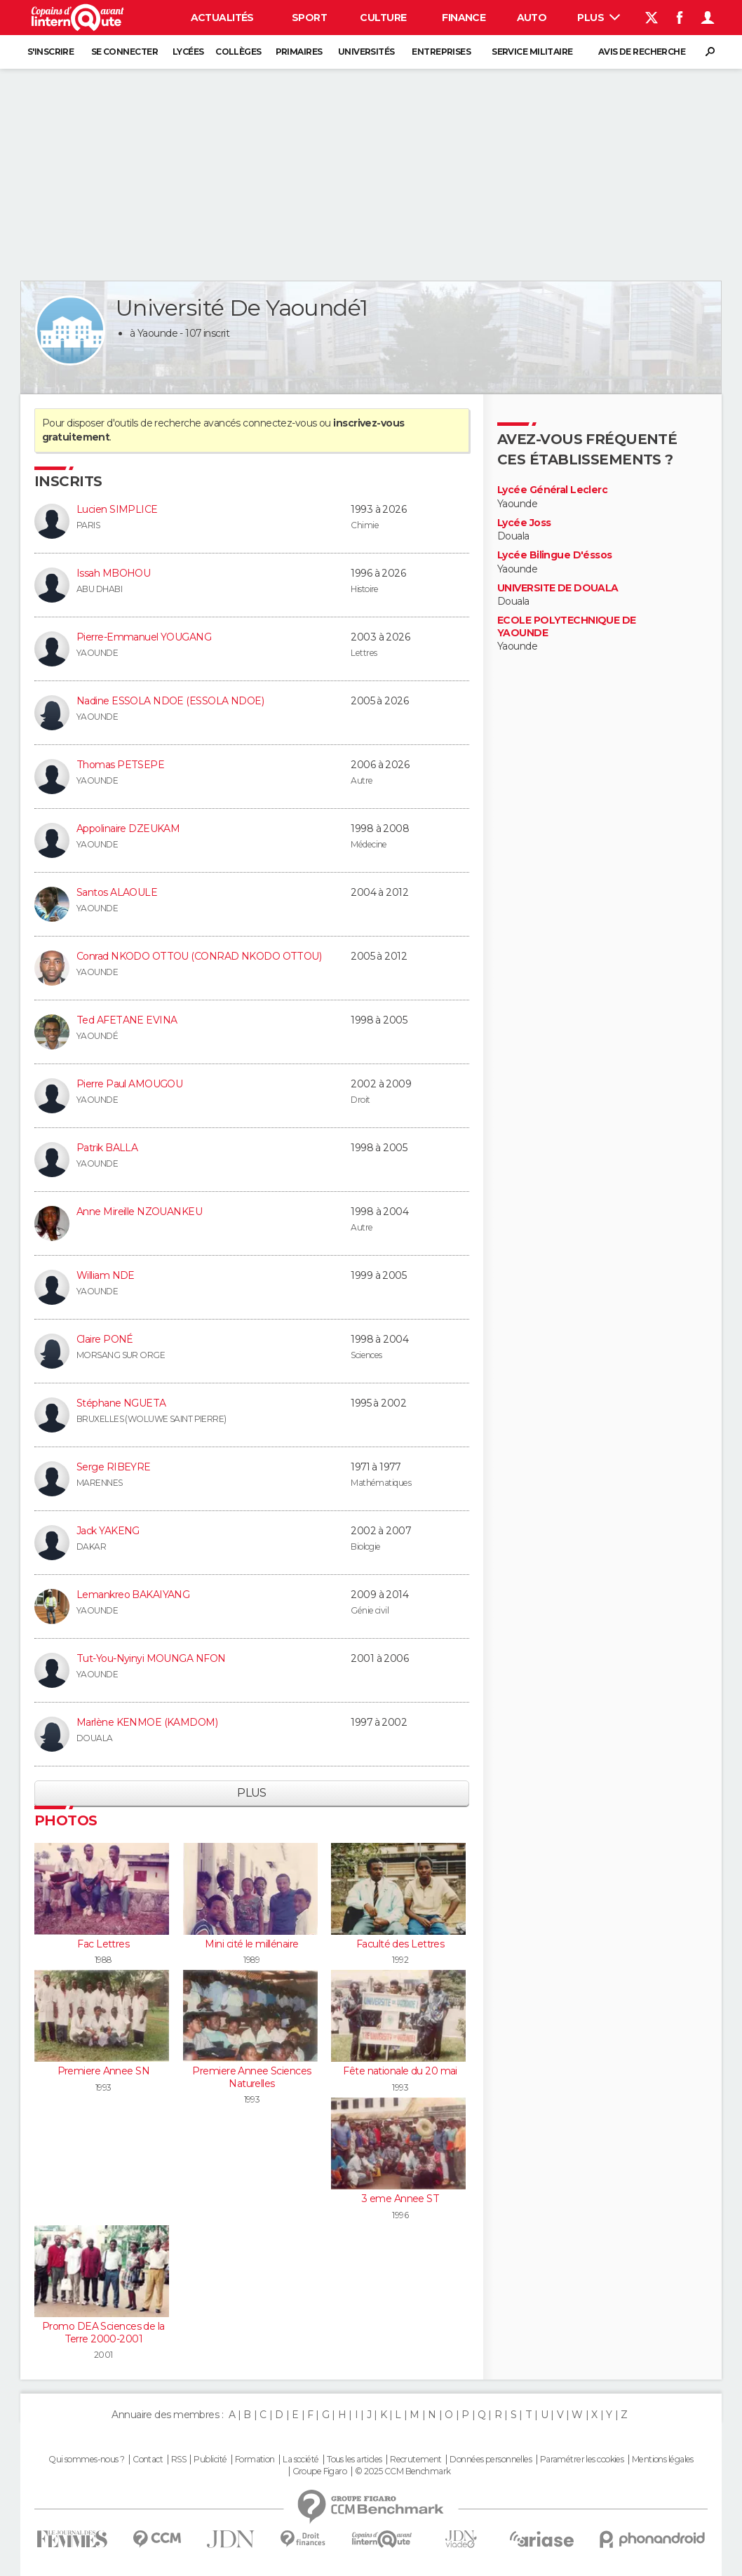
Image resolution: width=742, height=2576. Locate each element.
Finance (463, 17)
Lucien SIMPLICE (117, 509)
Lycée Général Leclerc (552, 490)
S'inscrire (50, 51)
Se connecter (124, 51)
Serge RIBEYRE (113, 1467)
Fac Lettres (103, 1944)
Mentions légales (663, 2459)
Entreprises (441, 51)
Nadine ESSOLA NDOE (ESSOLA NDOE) (170, 701)
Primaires (299, 51)
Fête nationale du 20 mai (400, 2071)
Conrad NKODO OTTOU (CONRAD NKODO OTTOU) (198, 956)
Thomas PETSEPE (120, 764)
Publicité (210, 2459)
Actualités (222, 17)
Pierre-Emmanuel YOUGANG (143, 637)
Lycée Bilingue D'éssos (554, 555)
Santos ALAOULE (116, 892)
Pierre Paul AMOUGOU (129, 1084)
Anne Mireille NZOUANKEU (139, 1211)
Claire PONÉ (104, 1339)
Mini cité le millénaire (251, 1944)
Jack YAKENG (108, 1530)
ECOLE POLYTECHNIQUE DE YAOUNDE (566, 627)
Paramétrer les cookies (582, 2459)
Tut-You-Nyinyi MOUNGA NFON (150, 1658)
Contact (148, 2459)
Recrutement (416, 2459)
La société (300, 2459)
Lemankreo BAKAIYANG (132, 1594)
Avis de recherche (641, 51)
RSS (178, 2459)
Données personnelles (491, 2459)
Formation (255, 2459)
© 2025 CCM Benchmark (403, 2471)
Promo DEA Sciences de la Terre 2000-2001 (103, 2332)
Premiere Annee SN (103, 2071)
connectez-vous (279, 423)
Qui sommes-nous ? (86, 2459)
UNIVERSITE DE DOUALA (558, 588)
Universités (366, 51)
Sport (309, 17)
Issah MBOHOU (113, 573)
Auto (532, 17)
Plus (598, 17)
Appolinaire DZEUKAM (128, 828)
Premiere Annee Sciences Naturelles (251, 2077)
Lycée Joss (524, 523)
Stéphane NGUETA (121, 1403)
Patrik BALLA (106, 1147)
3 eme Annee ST (400, 2198)
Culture (383, 17)
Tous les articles (354, 2459)
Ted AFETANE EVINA (126, 1020)
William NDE (105, 1275)
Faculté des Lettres (400, 1944)
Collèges (238, 51)
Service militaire (532, 51)
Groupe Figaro (319, 2471)
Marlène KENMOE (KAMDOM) (146, 1722)
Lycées (188, 51)
